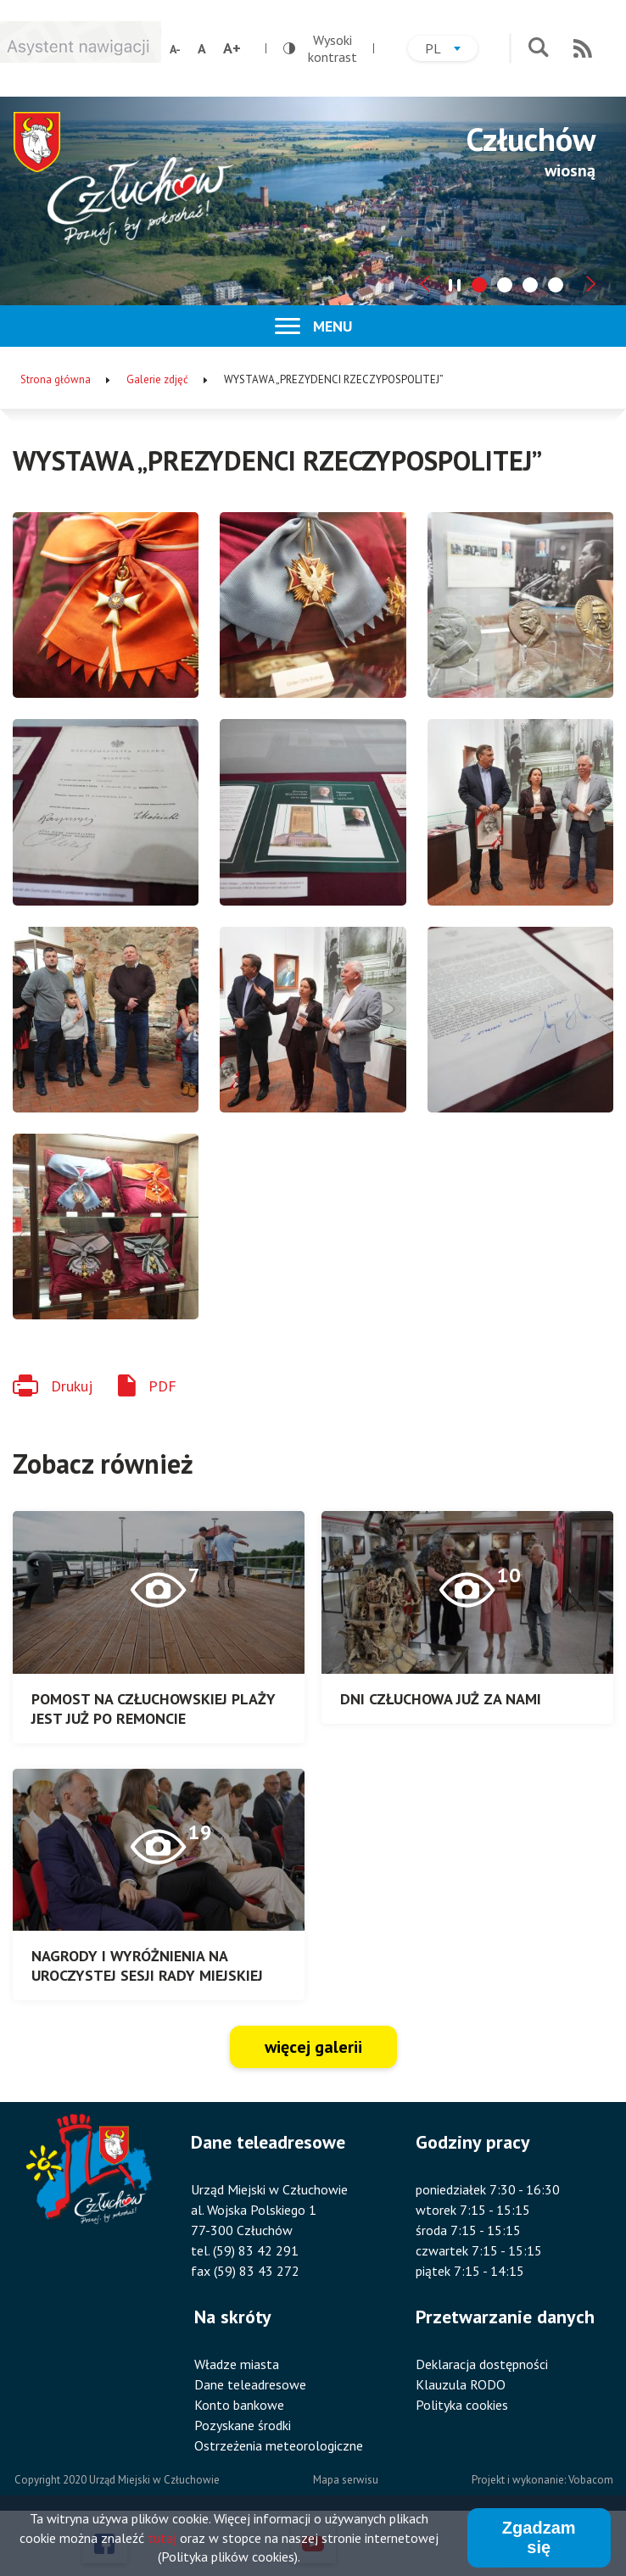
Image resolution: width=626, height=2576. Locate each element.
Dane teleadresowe (250, 2384)
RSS (582, 48)
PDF (162, 1386)
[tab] (479, 285)
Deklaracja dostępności (482, 2364)
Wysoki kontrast (320, 48)
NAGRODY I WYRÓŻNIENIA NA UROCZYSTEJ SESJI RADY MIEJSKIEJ (147, 1965)
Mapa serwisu (345, 2480)
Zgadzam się (539, 2538)
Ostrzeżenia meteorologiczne (278, 2445)
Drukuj (71, 1386)
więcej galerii (313, 2047)
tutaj (162, 2538)
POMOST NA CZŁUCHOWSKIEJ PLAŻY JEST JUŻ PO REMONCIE (153, 1708)
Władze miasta (236, 2364)
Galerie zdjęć (157, 379)
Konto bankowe (239, 2404)
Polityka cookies (462, 2404)
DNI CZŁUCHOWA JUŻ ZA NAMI (440, 1699)
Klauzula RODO (461, 2384)
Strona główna (55, 379)
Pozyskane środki (242, 2425)
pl (451, 50)
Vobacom (590, 2480)
